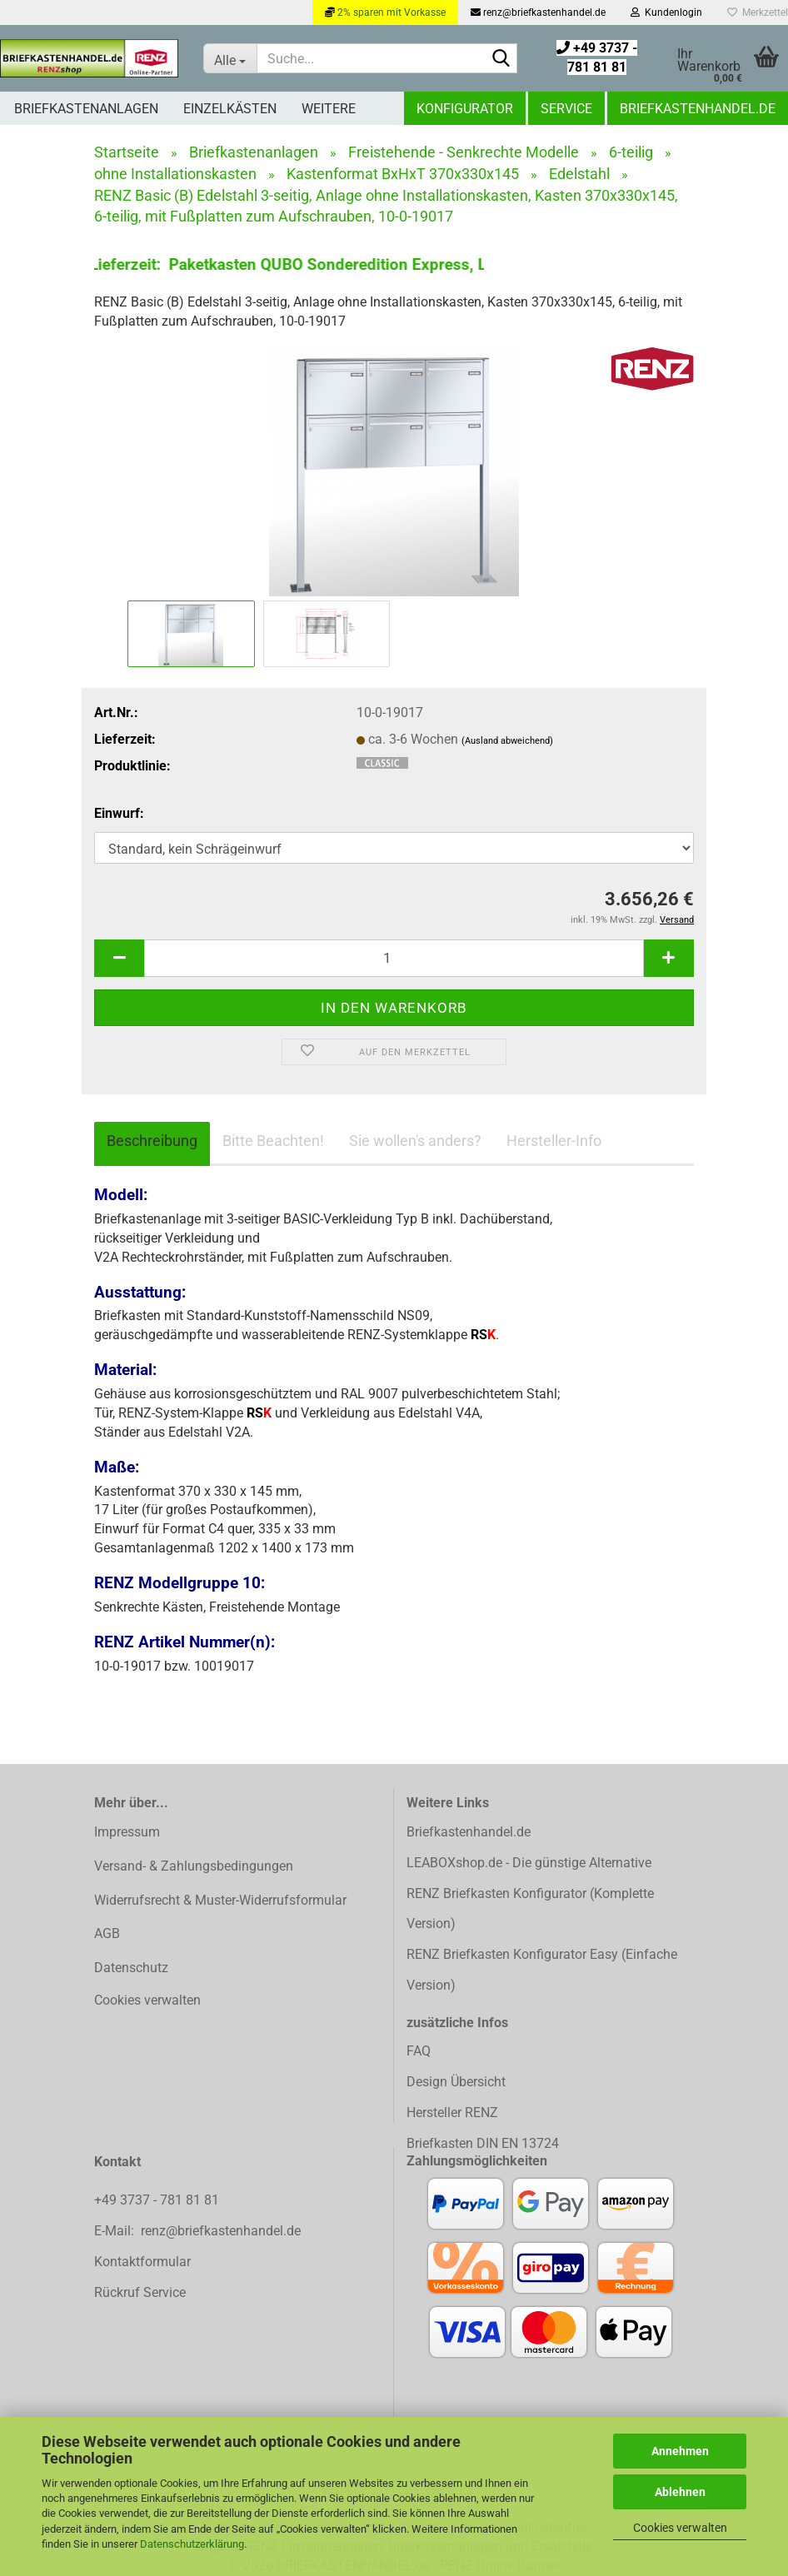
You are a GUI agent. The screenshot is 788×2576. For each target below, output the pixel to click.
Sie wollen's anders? (415, 1140)
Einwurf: (119, 813)
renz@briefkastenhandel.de (538, 12)
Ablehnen (680, 2492)
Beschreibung (152, 1140)
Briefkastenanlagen (86, 109)
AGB (107, 1933)
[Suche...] (230, 58)
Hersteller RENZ (452, 2112)
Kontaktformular (142, 2262)
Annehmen (680, 2451)
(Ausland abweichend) (507, 740)
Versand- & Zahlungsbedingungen (193, 1866)
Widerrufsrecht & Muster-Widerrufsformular (220, 1900)
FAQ (418, 2051)
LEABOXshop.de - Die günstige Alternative (528, 1863)
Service (566, 109)
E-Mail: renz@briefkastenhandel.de (197, 2231)
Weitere (329, 109)
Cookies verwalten (680, 2527)
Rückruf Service (140, 2292)
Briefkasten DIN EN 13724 (482, 2143)
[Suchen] (501, 59)
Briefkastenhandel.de (698, 109)
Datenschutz (131, 1968)
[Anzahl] (394, 958)
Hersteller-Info (553, 1140)
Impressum (127, 1832)
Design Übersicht (456, 2082)
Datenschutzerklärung (192, 2544)
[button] (119, 958)
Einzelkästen (230, 109)
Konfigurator (464, 109)
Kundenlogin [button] (666, 12)
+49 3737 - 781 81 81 (158, 2200)
